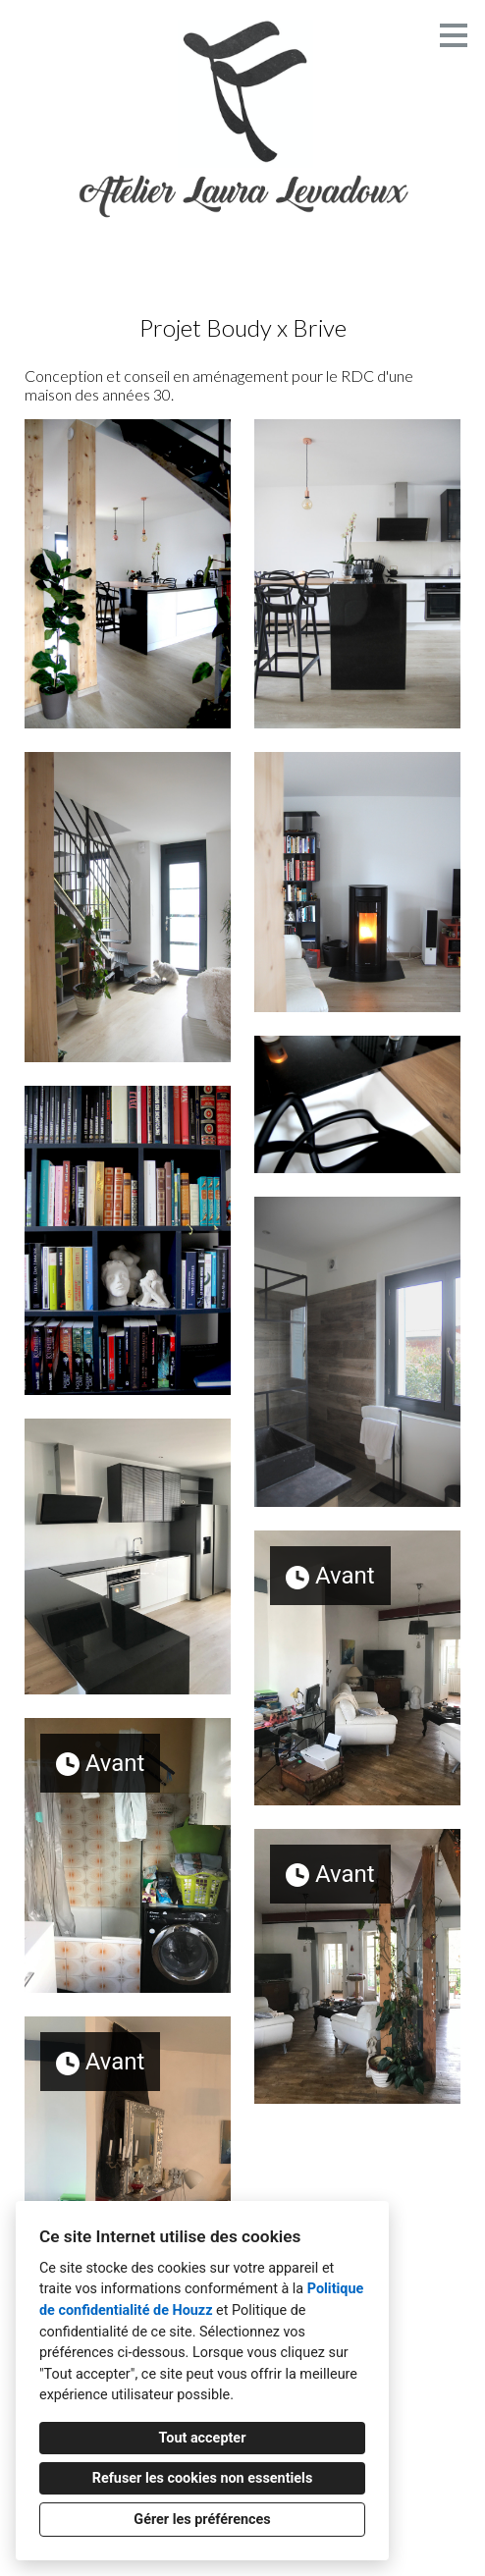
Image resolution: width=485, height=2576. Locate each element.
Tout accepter (202, 2438)
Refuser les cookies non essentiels (202, 2478)
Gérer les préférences (202, 2519)
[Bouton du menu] (453, 35)
